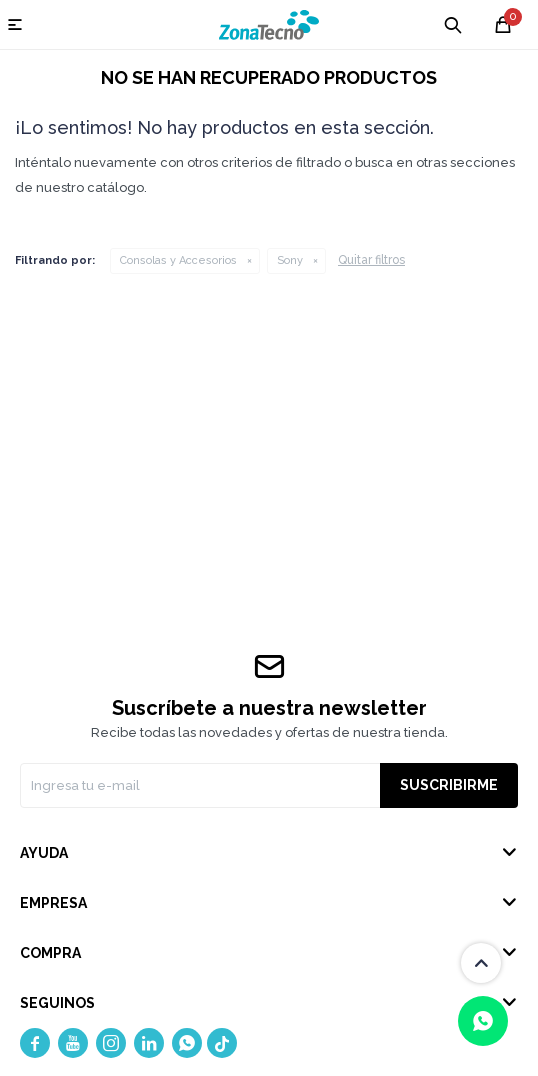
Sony (290, 260)
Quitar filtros (371, 260)
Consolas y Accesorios (178, 260)
